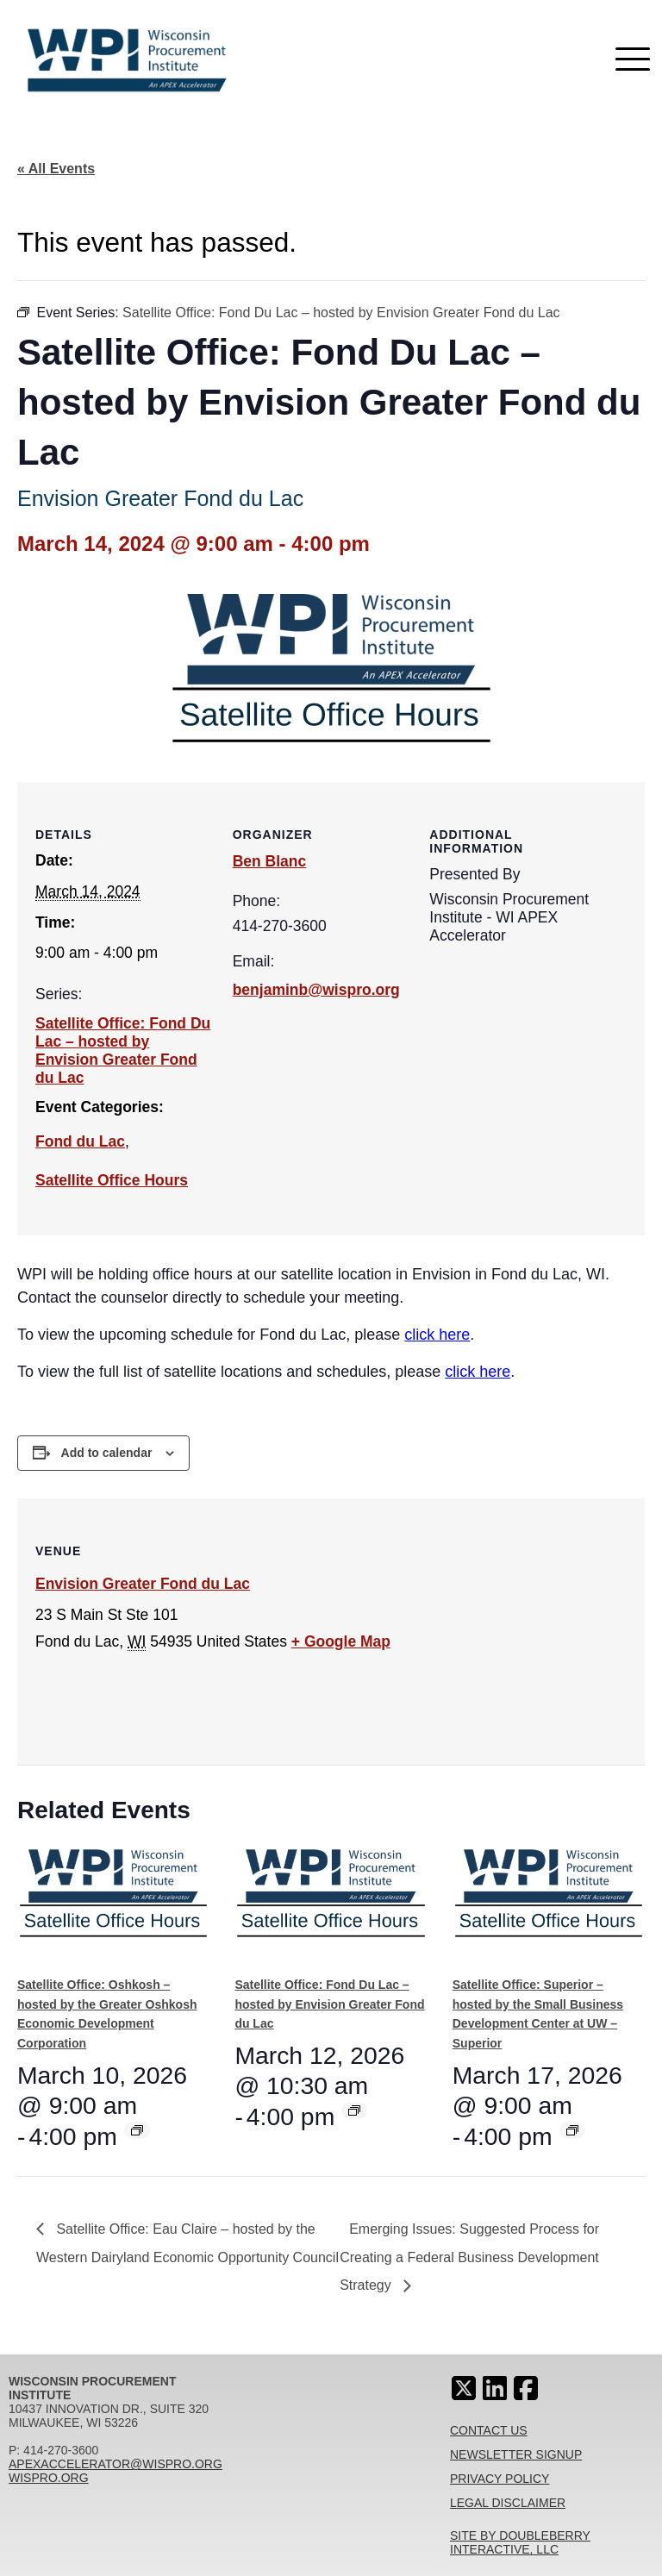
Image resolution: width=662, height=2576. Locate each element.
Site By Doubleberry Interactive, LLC (520, 2542)
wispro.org (49, 2478)
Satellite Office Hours (111, 1180)
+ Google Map (340, 1641)
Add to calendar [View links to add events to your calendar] (107, 1453)
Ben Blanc (270, 861)
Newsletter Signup (516, 2454)
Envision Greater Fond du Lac (142, 1583)
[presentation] (113, 1904)
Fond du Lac (80, 1141)
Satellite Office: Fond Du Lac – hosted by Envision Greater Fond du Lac (122, 1050)
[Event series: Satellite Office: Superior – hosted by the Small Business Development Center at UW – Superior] (572, 2130)
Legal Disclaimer (507, 2503)
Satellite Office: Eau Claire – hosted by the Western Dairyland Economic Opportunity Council (187, 2243)
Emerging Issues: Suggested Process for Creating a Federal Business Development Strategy (469, 2257)
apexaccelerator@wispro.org (115, 2464)
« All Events (56, 168)
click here (437, 1334)
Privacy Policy (499, 2478)
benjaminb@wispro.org (316, 989)
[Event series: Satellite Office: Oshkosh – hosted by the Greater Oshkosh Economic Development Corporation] (137, 2130)
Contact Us (489, 2430)
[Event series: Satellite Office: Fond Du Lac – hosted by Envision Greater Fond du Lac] (354, 2110)
